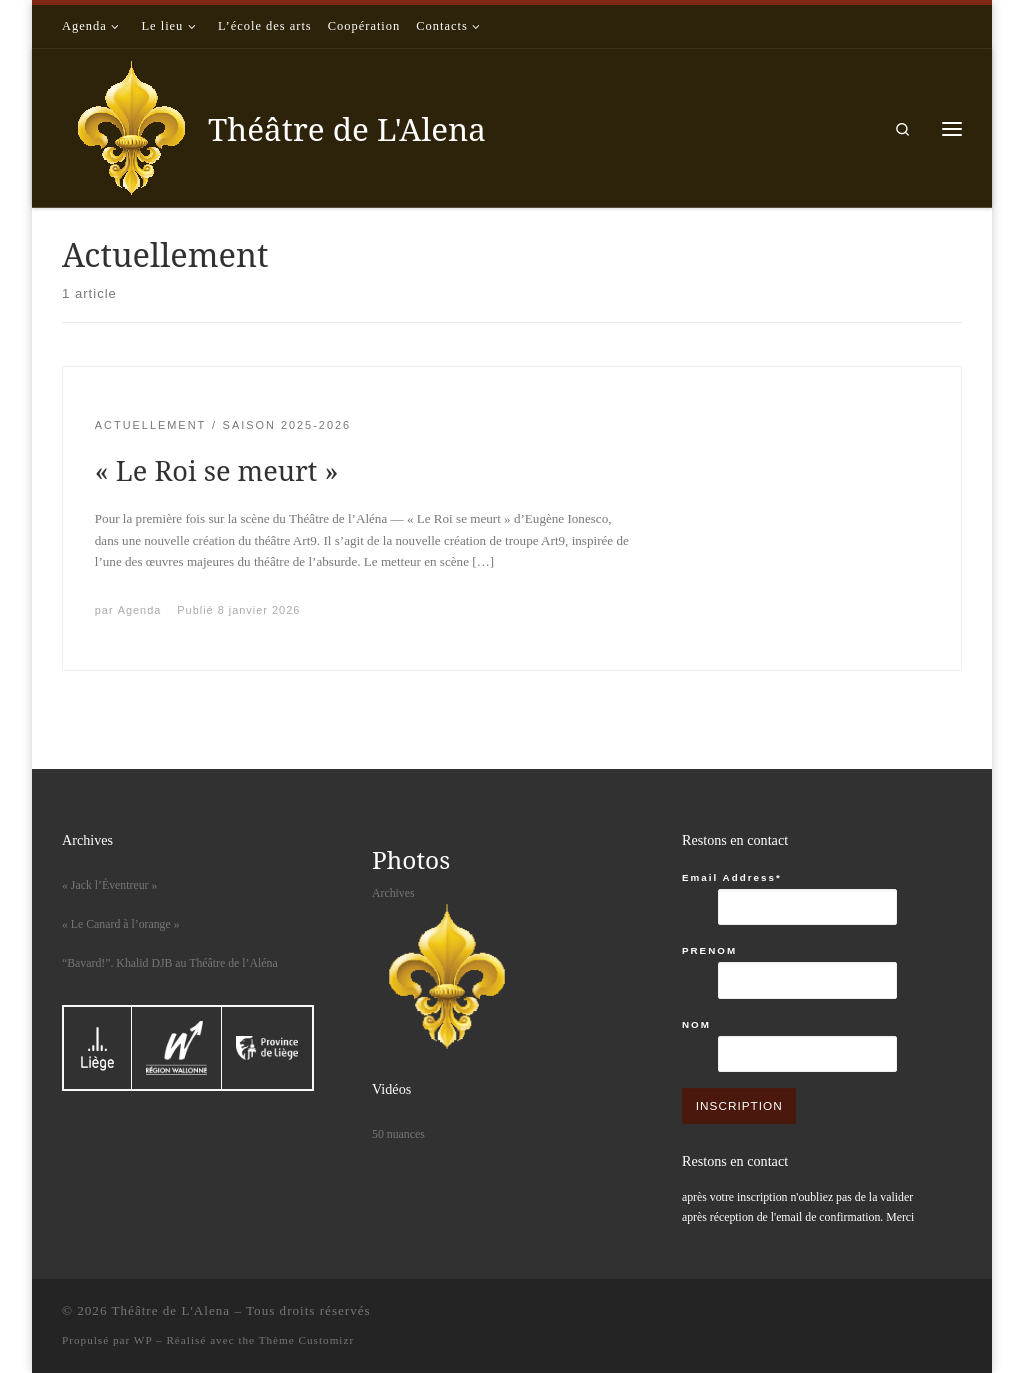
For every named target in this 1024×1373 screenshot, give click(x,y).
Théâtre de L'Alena (171, 1310)
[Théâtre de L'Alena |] (131, 124)
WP (143, 1340)
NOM (696, 1024)
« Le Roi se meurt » (217, 470)
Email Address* (732, 877)
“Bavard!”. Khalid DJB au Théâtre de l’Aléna (170, 963)
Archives (393, 893)
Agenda (140, 610)
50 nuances (398, 1134)
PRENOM (709, 950)
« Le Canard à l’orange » (121, 924)
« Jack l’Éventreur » (109, 885)
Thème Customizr (306, 1340)
